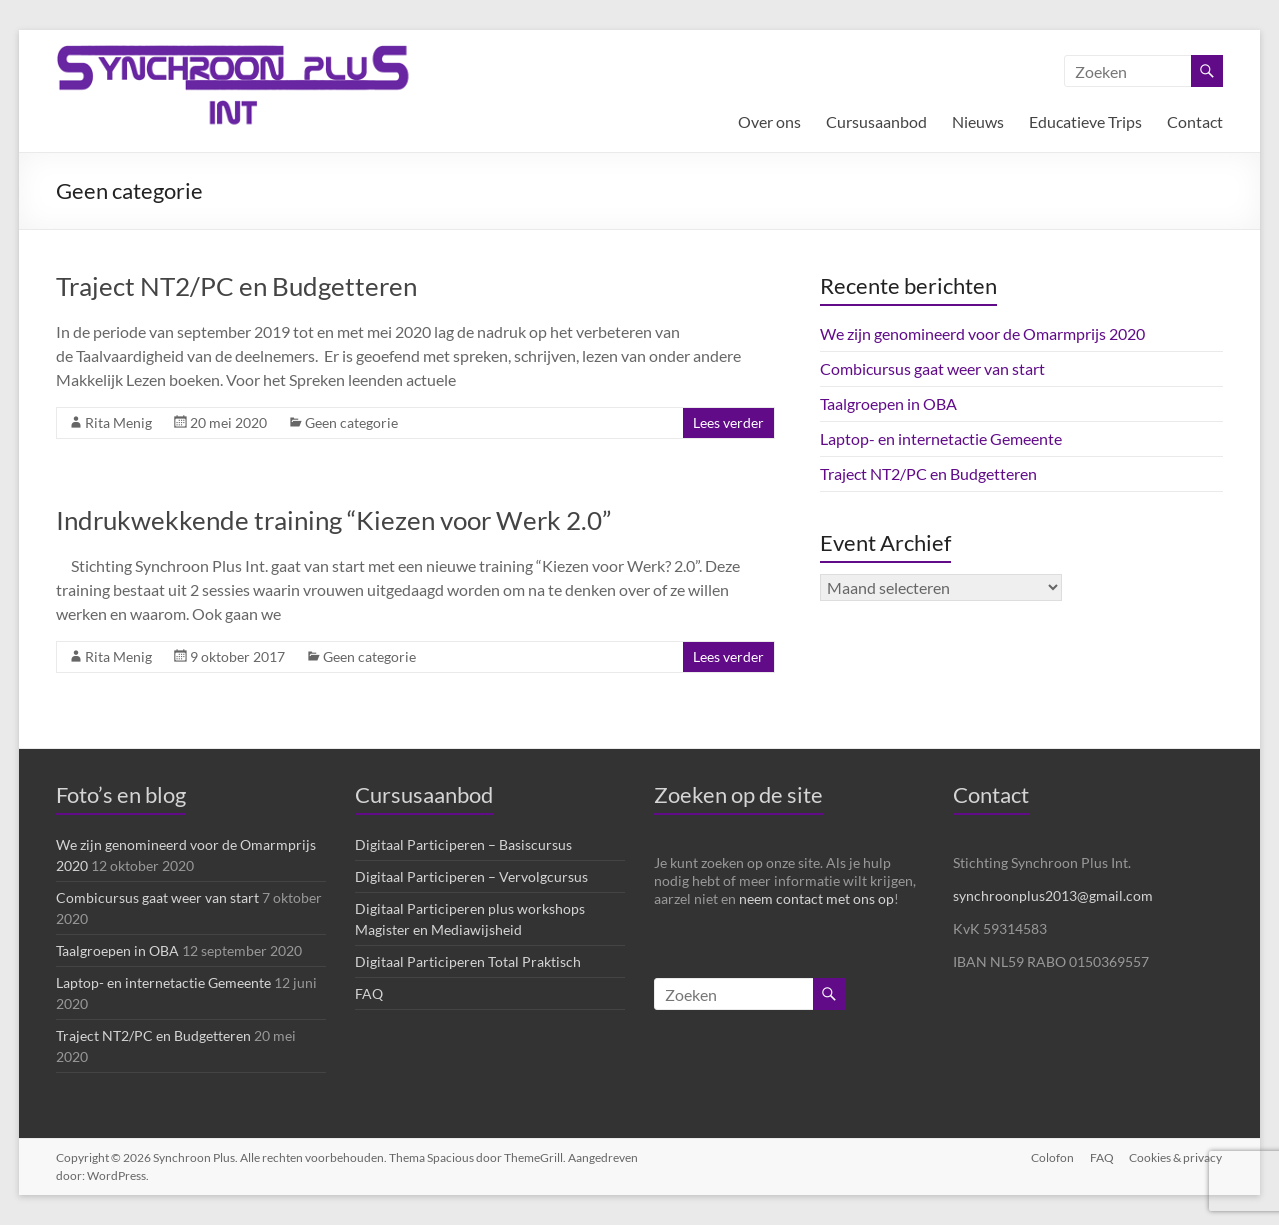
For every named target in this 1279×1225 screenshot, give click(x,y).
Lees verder (728, 422)
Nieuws (978, 121)
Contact (1195, 121)
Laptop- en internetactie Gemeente (941, 438)
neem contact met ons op (816, 898)
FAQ (369, 993)
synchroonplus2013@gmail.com (1053, 895)
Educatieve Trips (1085, 121)
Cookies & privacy (1176, 1157)
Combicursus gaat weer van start (932, 368)
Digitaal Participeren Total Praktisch (468, 961)
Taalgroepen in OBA (888, 403)
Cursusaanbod (876, 121)
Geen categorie (351, 422)
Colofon (1052, 1157)
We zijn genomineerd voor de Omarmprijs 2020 (982, 333)
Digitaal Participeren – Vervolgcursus (471, 876)
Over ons (769, 121)
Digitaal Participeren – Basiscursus (463, 844)
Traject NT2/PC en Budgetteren (236, 286)
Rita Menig (118, 422)
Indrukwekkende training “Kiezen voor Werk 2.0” (333, 520)
